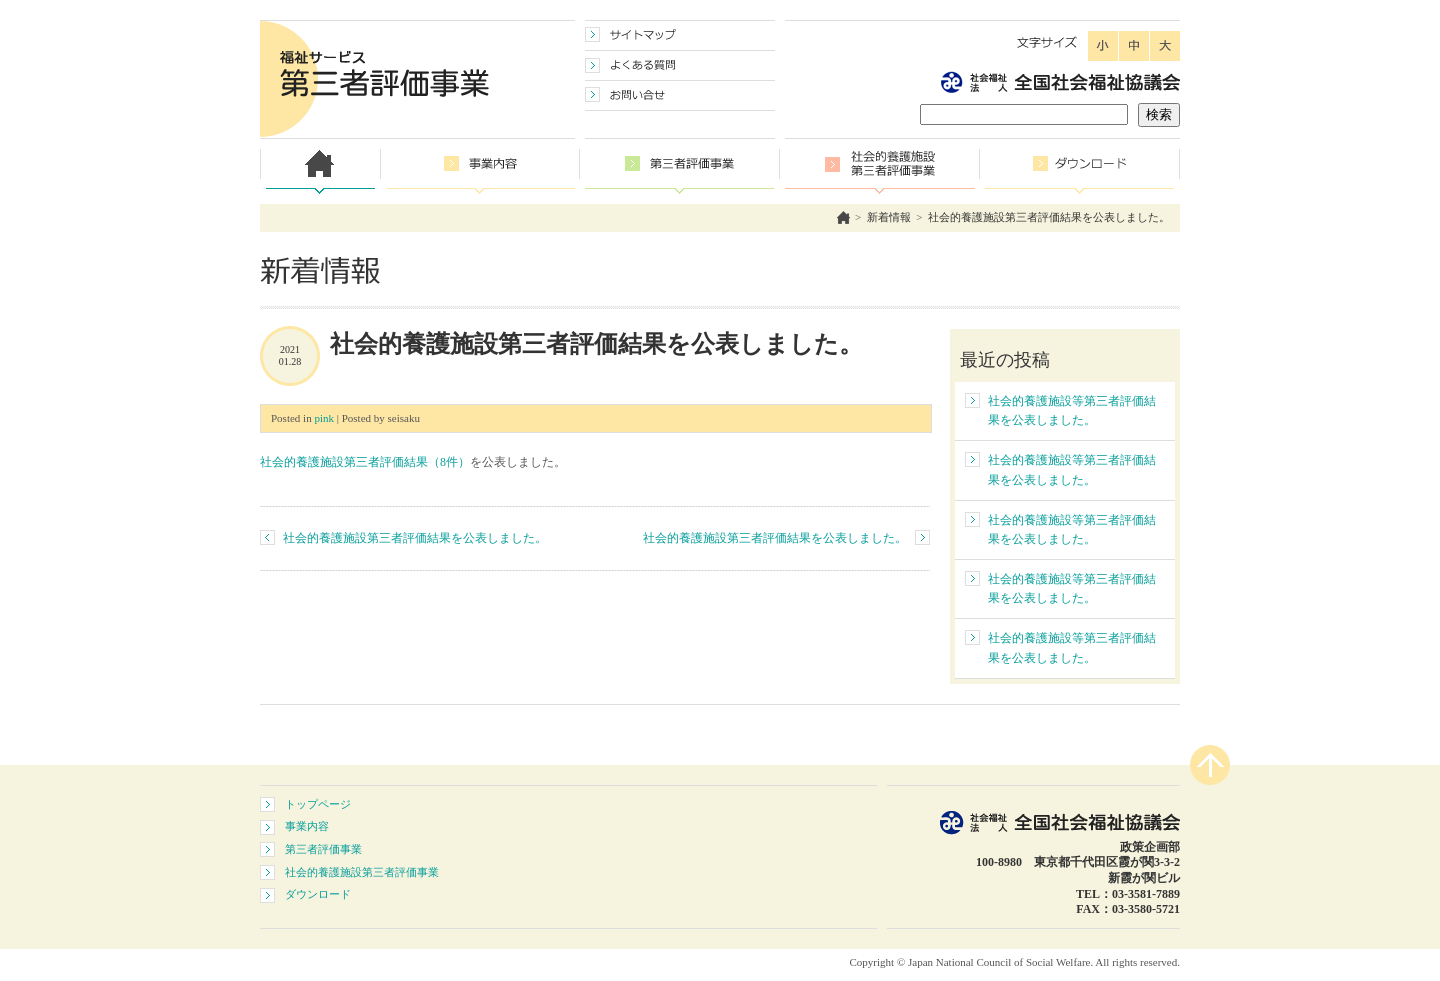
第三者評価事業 (323, 849)
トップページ (318, 804)
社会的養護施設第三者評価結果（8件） (365, 462)
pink (324, 418)
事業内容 (307, 826)
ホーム (843, 217)
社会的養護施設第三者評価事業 (362, 872)
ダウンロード (318, 894)
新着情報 (889, 217)
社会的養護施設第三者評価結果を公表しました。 (1049, 217)
